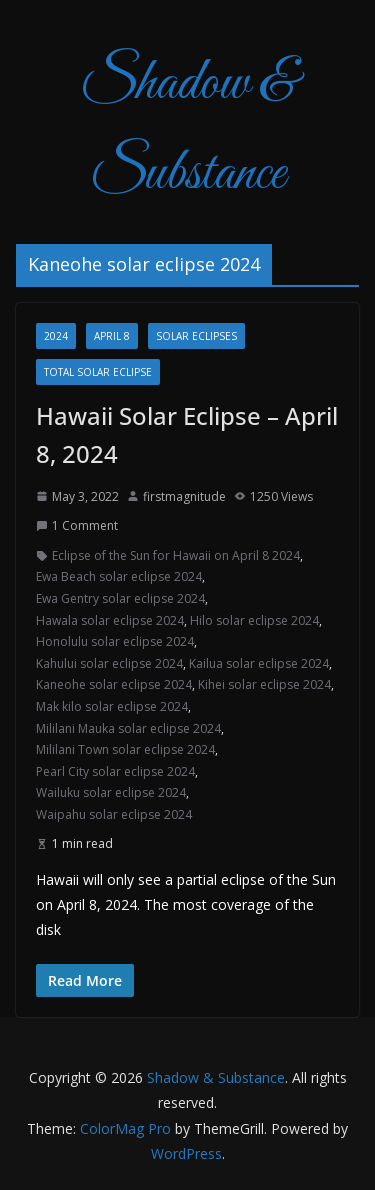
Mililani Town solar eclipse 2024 (125, 749)
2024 (56, 336)
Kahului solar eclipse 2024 (109, 663)
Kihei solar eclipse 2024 (264, 684)
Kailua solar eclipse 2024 (259, 663)
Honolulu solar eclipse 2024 (115, 641)
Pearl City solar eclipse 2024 (115, 771)
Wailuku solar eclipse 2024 (111, 792)
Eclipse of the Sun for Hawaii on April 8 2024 (176, 555)
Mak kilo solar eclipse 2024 (112, 706)
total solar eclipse (98, 372)
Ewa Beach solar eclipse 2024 (119, 576)
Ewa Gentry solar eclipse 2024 (120, 598)
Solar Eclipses (196, 336)
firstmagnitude (184, 496)
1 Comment (77, 525)
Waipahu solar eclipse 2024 (114, 814)
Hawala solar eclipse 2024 (110, 620)
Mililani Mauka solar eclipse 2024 (128, 728)
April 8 (112, 336)
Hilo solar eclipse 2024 (254, 620)
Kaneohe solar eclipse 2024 (114, 684)
